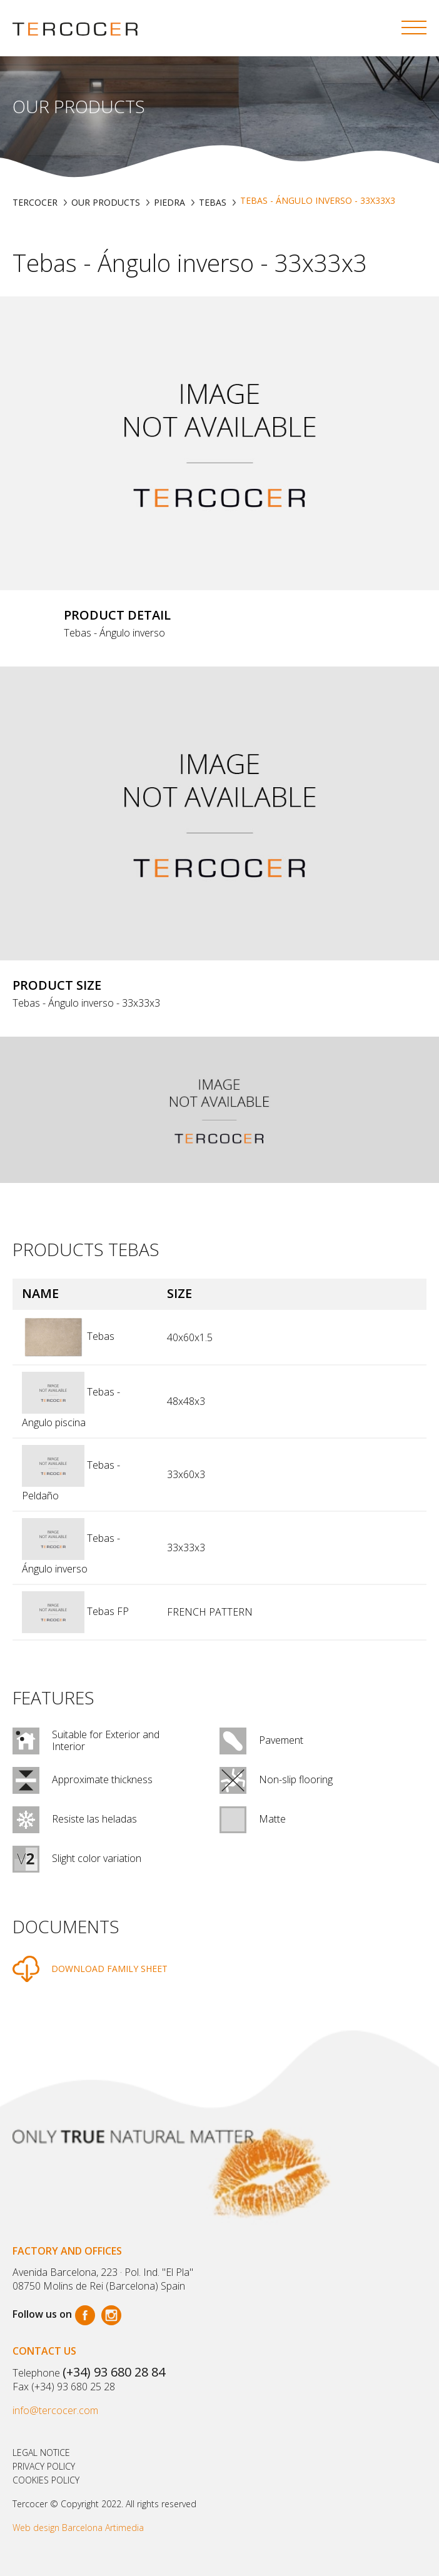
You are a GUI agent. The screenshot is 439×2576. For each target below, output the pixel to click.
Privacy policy (44, 2466)
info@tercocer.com (55, 2410)
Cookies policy (46, 2480)
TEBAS (212, 202)
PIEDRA (169, 202)
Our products (105, 202)
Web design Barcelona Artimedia (78, 2527)
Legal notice (41, 2452)
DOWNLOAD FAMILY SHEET (109, 1969)
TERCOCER (35, 202)
